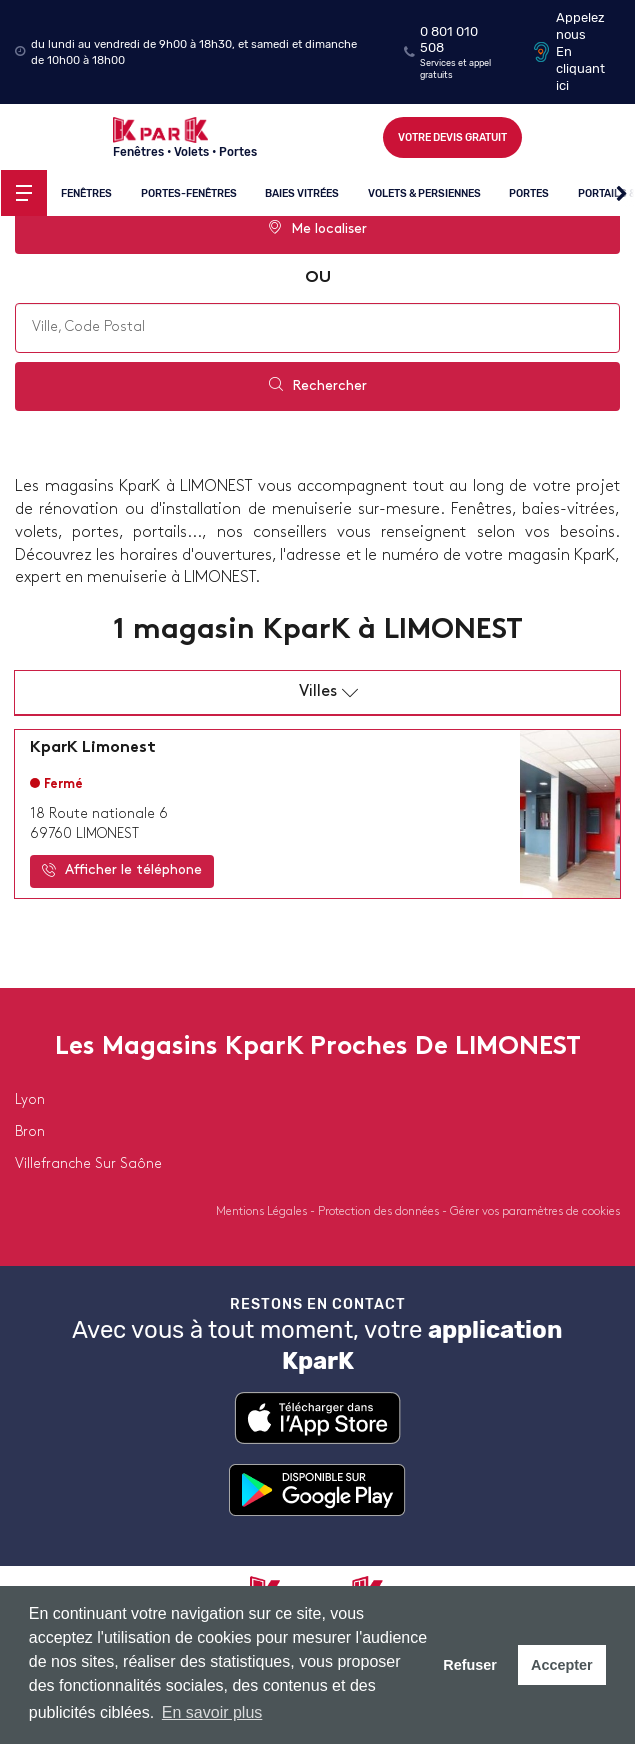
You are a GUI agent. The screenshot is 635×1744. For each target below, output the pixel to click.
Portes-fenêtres (189, 193)
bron (30, 1132)
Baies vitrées (302, 193)
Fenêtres (86, 193)
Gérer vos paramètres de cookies (535, 1212)
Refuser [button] (470, 1665)
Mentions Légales (263, 1212)
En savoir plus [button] (212, 1712)
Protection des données (380, 1212)
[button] (621, 194)
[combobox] (317, 328)
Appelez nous (580, 26)
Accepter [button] (562, 1665)
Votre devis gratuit (452, 137)
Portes (530, 193)
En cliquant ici (580, 68)
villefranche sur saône (88, 1164)
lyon (30, 1100)
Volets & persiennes (424, 193)
